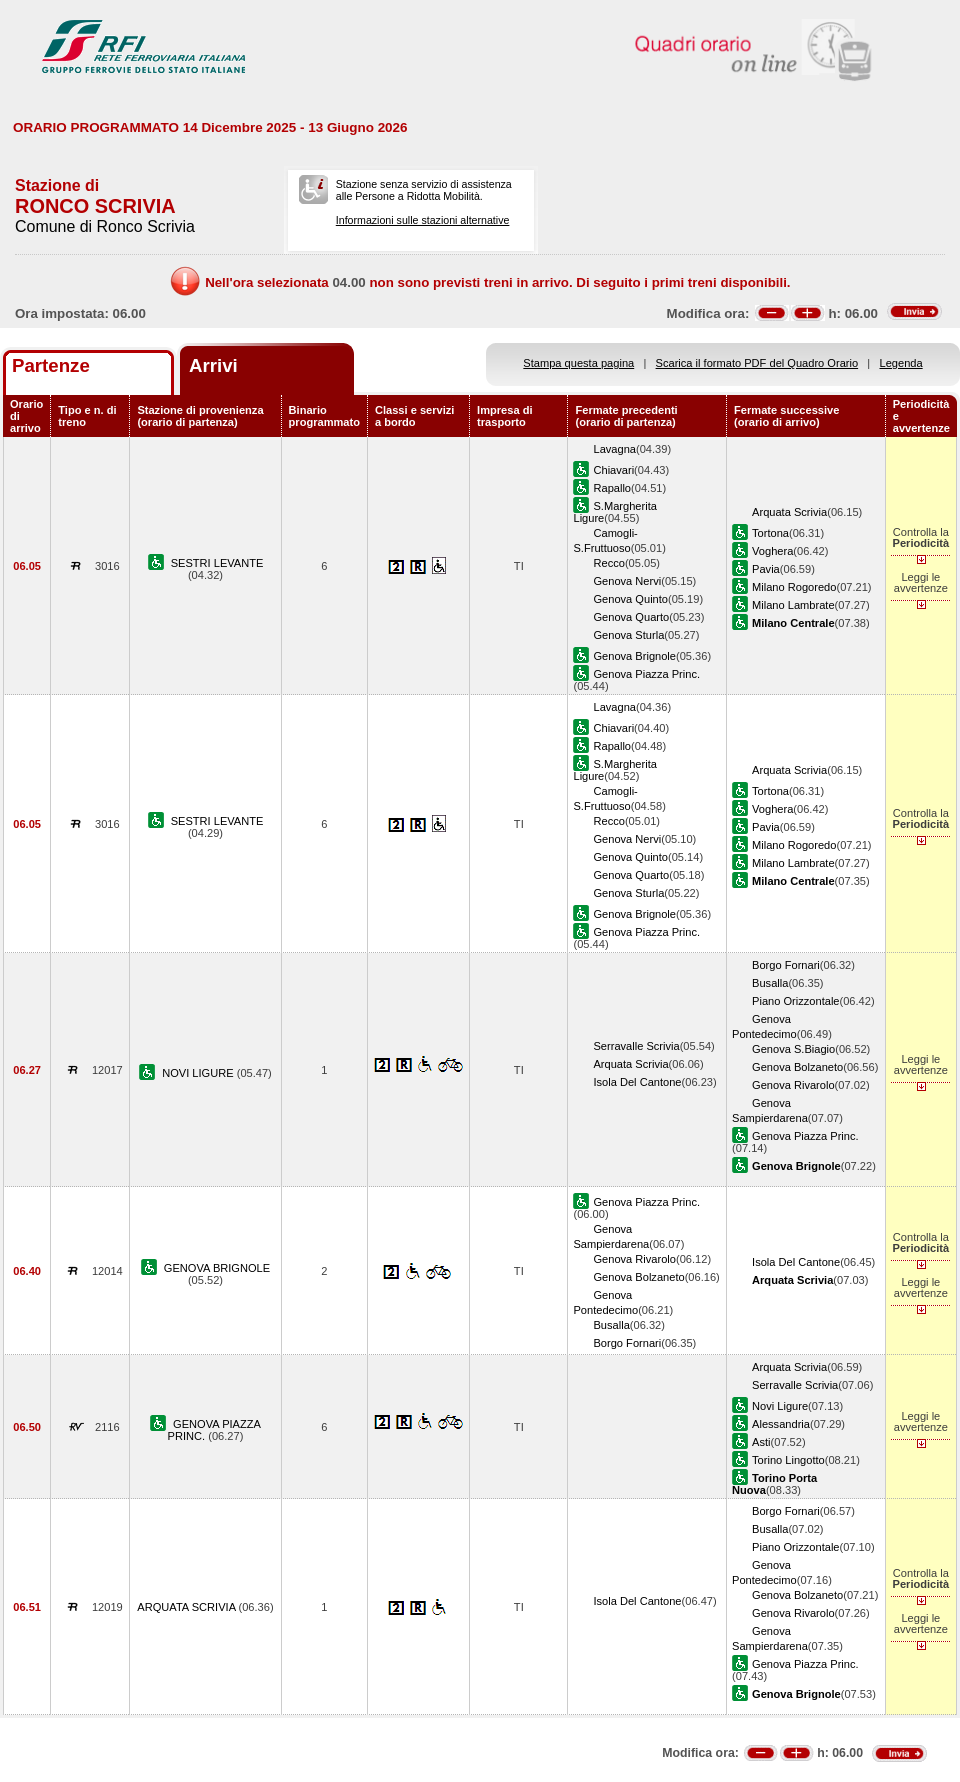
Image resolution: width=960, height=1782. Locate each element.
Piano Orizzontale (795, 1001)
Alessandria (781, 1424)
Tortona (770, 533)
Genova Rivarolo (793, 1085)
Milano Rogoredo (794, 587)
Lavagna (614, 449)
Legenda (901, 363)
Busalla (770, 983)
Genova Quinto (630, 599)
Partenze (51, 365)
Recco (608, 563)
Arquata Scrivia (789, 512)
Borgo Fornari (786, 965)
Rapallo (612, 488)
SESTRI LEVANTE (217, 563)
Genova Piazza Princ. (646, 674)
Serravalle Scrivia (636, 1046)
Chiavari (613, 470)
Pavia (766, 569)
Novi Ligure (780, 1406)
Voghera (772, 551)
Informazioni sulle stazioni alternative (423, 220)
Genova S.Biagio (793, 1049)
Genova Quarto (631, 617)
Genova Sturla (628, 635)
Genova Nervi (627, 581)
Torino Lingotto (788, 1460)
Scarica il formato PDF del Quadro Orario (757, 363)
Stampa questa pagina (578, 363)
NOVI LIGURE (199, 1073)
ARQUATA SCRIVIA (187, 1607)
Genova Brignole (634, 656)
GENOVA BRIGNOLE (217, 1268)
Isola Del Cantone (637, 1082)
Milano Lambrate (793, 605)
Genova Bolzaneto (797, 1067)
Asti (761, 1442)
